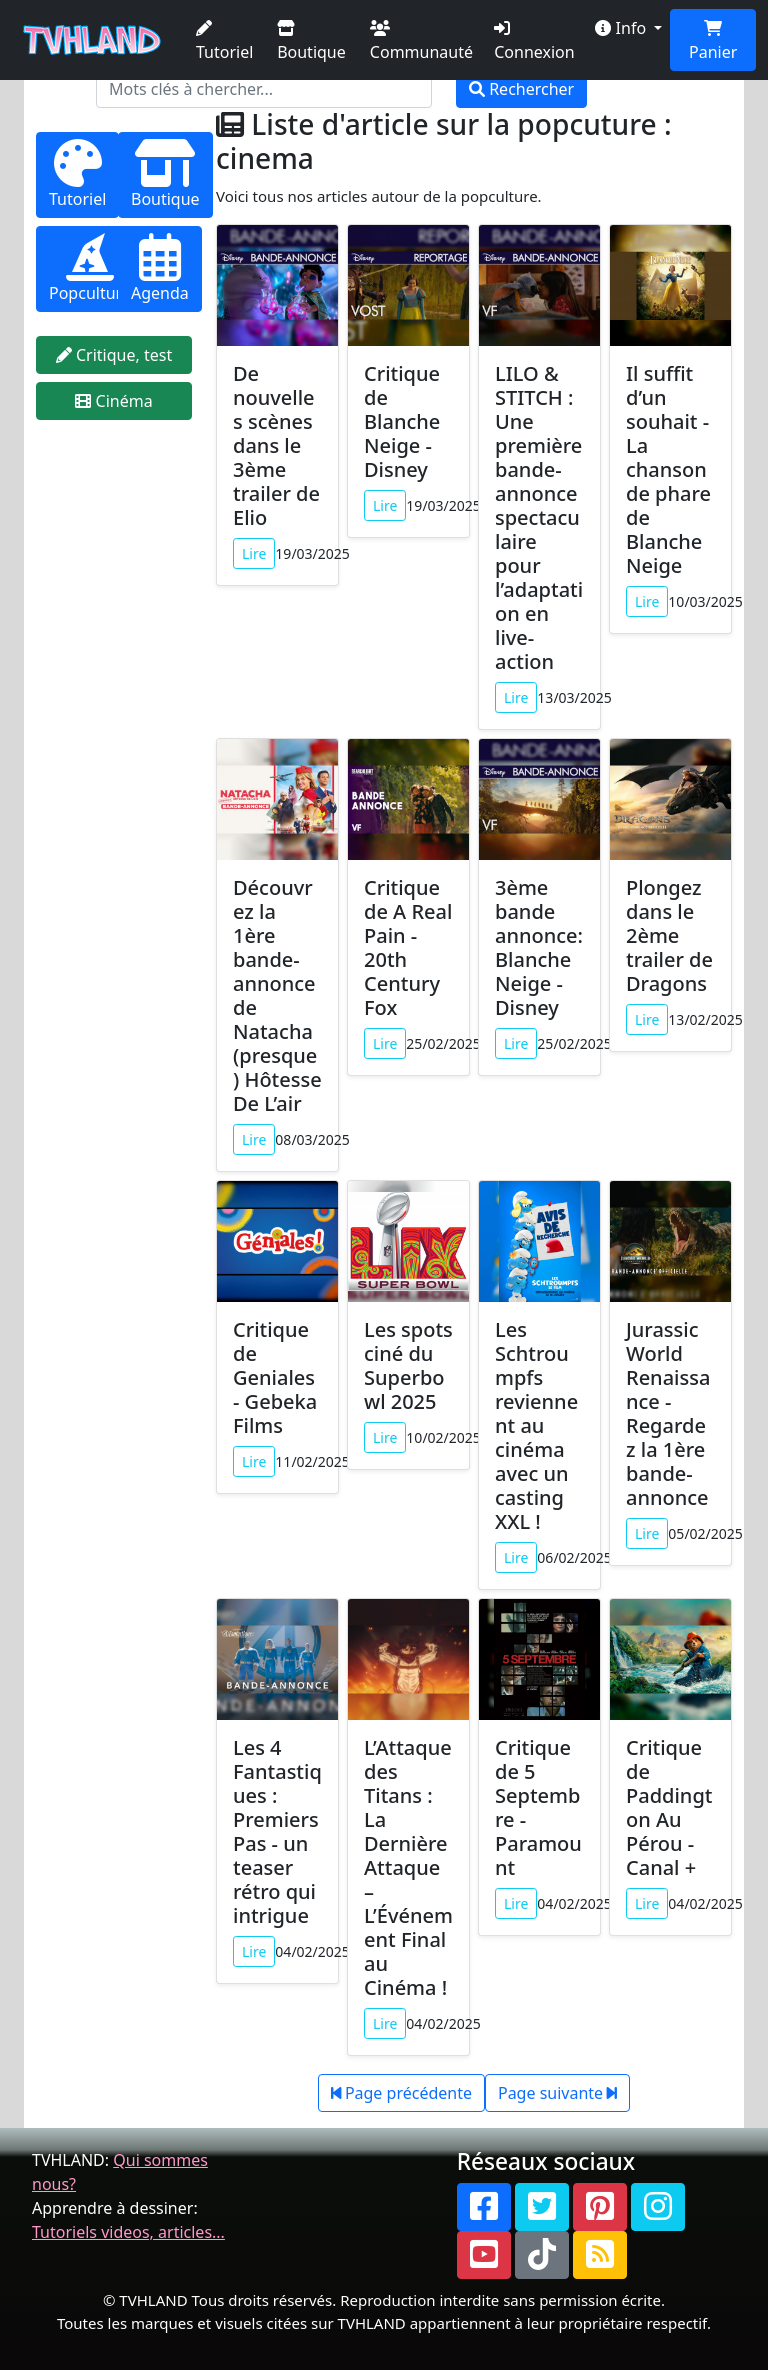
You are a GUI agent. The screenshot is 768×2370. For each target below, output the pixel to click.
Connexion (534, 41)
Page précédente (401, 2093)
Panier (713, 41)
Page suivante (557, 2093)
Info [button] (622, 28)
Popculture (90, 268)
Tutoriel (224, 41)
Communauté (421, 41)
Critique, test (114, 355)
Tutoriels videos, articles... (128, 2232)
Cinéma (113, 401)
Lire (254, 553)
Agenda (160, 268)
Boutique (311, 41)
